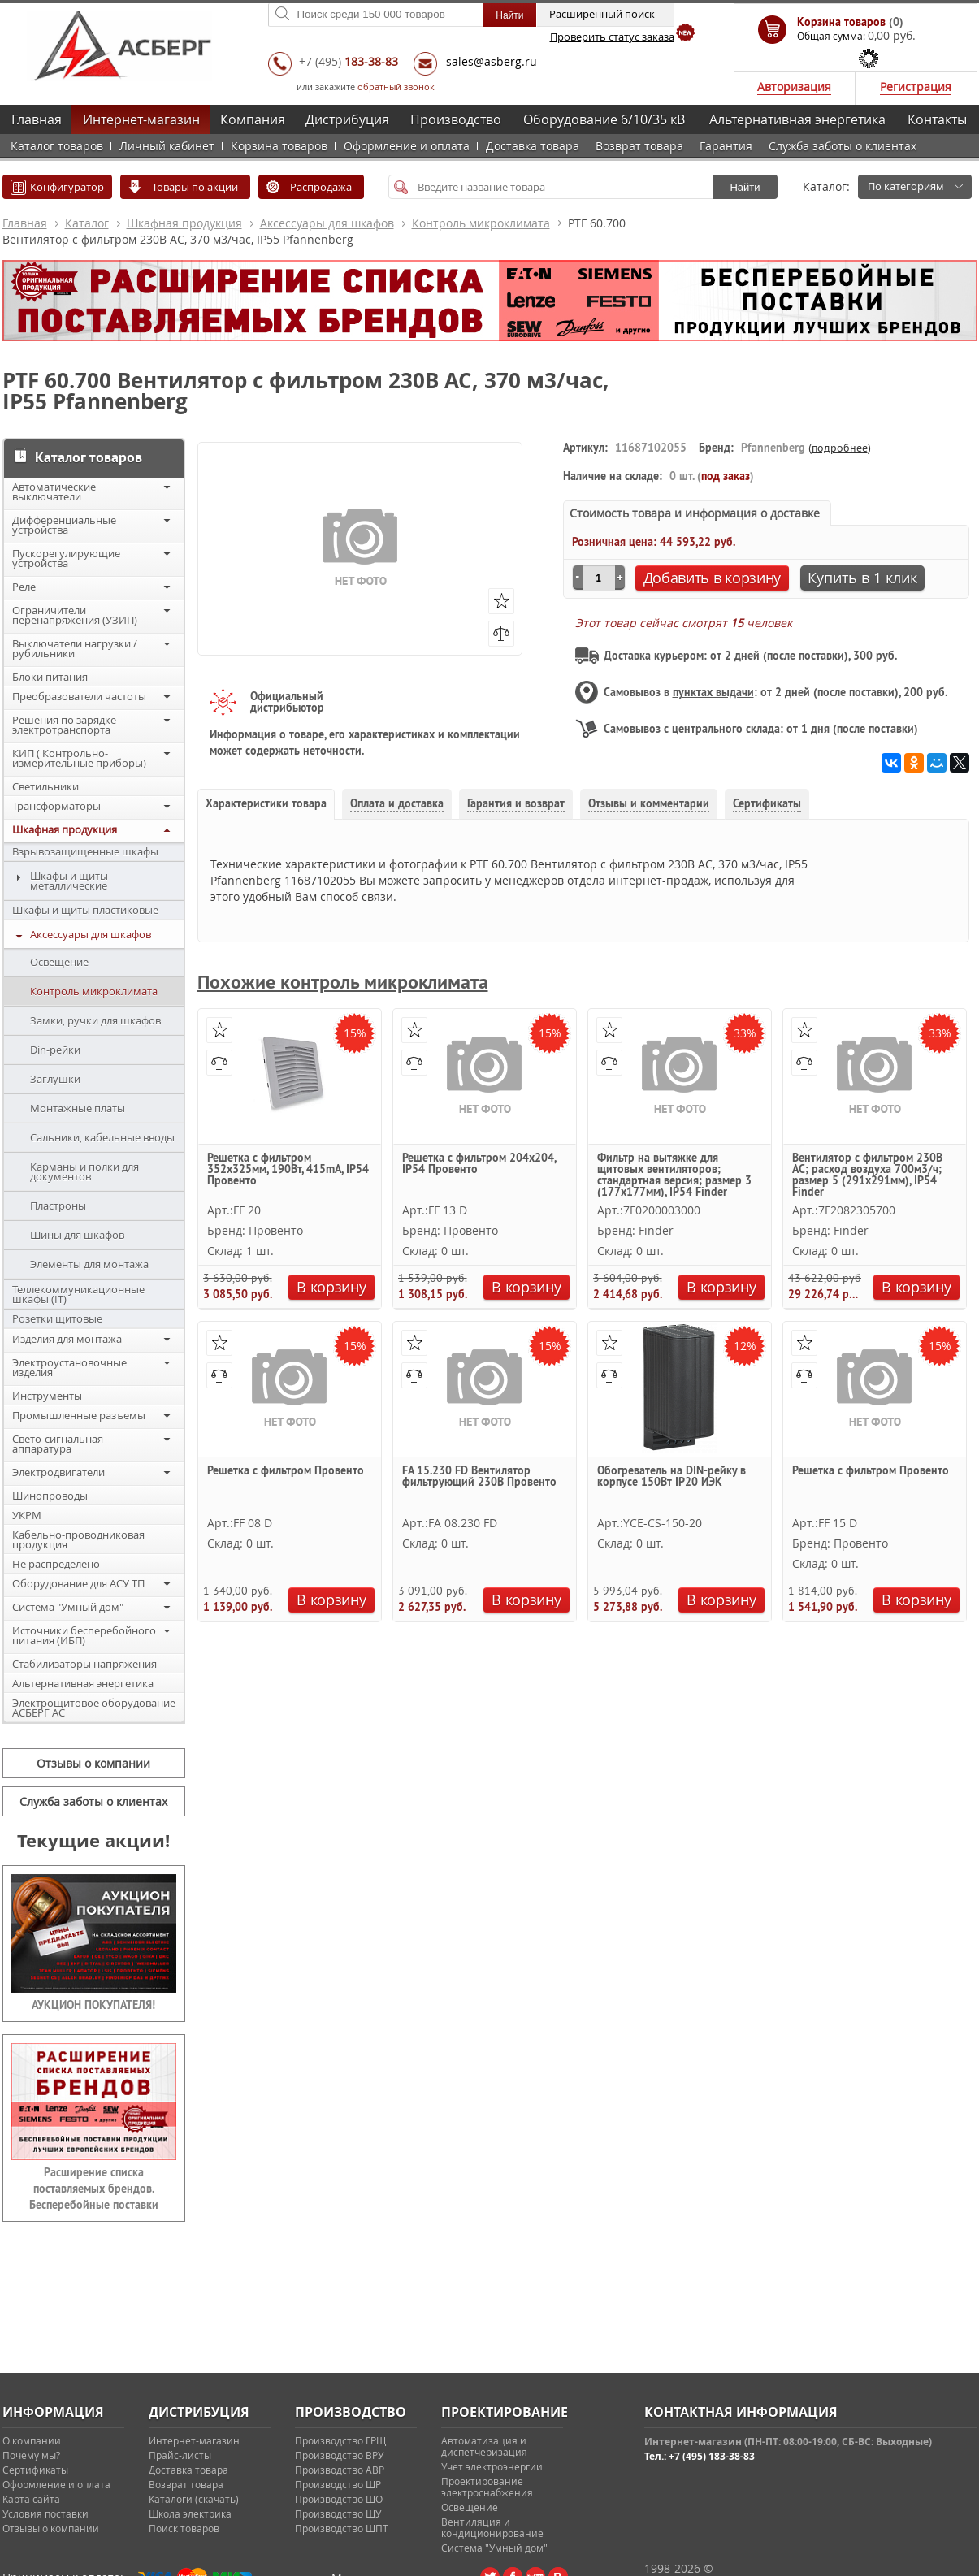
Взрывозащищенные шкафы (85, 851)
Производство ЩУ (338, 2513)
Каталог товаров (57, 146)
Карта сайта (31, 2498)
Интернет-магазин (141, 119)
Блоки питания (50, 676)
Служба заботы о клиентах (842, 146)
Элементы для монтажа (89, 1264)
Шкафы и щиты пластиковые (85, 910)
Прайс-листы (180, 2454)
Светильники (45, 786)
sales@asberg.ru (491, 61)
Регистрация (915, 86)
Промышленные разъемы (78, 1415)
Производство (455, 119)
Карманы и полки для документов (84, 1171)
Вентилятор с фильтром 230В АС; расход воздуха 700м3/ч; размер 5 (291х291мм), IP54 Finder (867, 1174)
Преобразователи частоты (79, 696)
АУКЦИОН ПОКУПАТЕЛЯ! (93, 2005)
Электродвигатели (58, 1472)
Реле (24, 586)
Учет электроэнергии (492, 2466)
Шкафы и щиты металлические (69, 880)
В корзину (331, 1287)
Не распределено (56, 1563)
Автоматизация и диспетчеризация (484, 2446)
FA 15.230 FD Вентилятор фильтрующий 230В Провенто (479, 1477)
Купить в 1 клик (862, 577)
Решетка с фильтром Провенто (285, 1471)
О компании (31, 2440)
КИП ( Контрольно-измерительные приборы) (79, 758)
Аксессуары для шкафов (327, 223)
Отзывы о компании (93, 1763)
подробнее (840, 447)
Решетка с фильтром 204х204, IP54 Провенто (479, 1164)
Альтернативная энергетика (797, 119)
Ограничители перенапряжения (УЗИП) (74, 615)
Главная (36, 119)
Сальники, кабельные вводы (102, 1137)
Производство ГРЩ (340, 2440)
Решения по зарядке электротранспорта (64, 724)
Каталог (87, 223)
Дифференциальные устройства (64, 525)
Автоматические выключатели (54, 491)
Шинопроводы (50, 1495)
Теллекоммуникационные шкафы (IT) (78, 1294)
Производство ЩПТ (341, 2528)
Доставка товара (532, 146)
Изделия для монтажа (67, 1338)
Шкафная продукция (184, 223)
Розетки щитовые (57, 1318)
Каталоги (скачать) (194, 2498)
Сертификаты (35, 2469)
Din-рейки (55, 1049)
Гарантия (726, 146)
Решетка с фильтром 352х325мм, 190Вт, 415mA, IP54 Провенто (288, 1170)
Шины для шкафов (77, 1234)
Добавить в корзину (712, 577)
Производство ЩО (339, 2498)
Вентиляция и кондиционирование (492, 2527)
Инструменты (47, 1395)
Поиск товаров (184, 2528)
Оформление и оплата (407, 146)
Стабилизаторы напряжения (84, 1663)
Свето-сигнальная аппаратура (57, 1443)
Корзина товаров (279, 146)
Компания (252, 119)
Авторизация (794, 86)
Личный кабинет (166, 146)
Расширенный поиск (602, 13)
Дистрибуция (347, 119)
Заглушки (55, 1079)
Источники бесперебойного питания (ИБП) (84, 1635)
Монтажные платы (77, 1108)
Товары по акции (195, 187)
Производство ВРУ (339, 2454)
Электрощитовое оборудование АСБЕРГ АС (93, 1707)
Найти (745, 187)
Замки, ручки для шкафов (95, 1020)
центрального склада (726, 728)
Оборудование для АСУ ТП (78, 1583)
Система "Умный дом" (67, 1607)
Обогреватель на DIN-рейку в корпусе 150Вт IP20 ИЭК (671, 1477)
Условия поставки (45, 2513)
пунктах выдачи (713, 692)
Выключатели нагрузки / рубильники (74, 648)
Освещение (59, 962)
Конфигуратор (67, 187)
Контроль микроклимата (481, 223)
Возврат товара (639, 146)
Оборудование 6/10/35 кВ (604, 119)
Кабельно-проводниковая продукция (78, 1539)
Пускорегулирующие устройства (66, 558)
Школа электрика (190, 2513)
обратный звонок (396, 86)
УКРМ (26, 1515)
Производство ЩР (338, 2484)
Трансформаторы (56, 806)
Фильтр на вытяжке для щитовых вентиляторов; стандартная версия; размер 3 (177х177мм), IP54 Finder (674, 1174)
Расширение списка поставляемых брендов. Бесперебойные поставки (93, 2188)
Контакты (937, 119)
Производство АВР (339, 2469)
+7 (348, 61)
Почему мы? (31, 2454)
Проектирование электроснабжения (487, 2486)
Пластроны (58, 1205)
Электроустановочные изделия (69, 1367)
